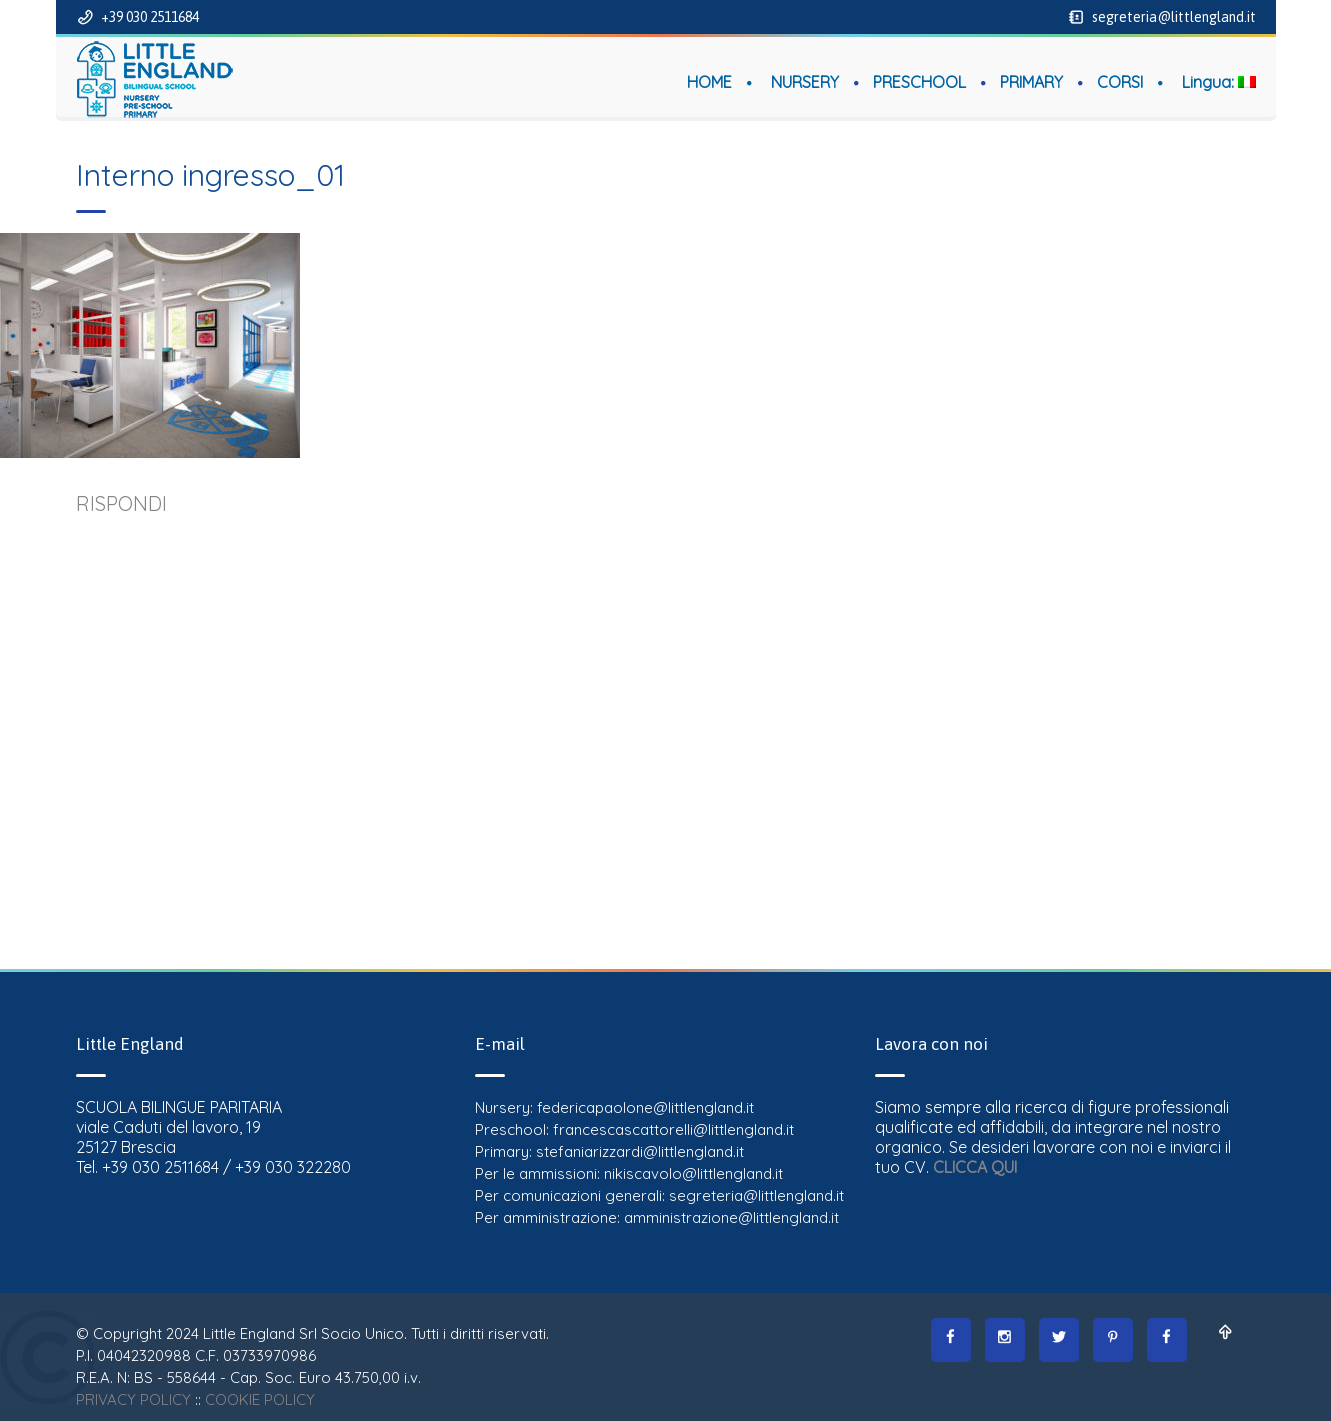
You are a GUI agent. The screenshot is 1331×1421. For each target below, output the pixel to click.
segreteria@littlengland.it (1172, 17)
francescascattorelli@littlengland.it (673, 1129)
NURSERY (805, 82)
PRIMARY (1031, 82)
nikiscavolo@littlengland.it (693, 1173)
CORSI (1120, 82)
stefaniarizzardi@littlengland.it (640, 1151)
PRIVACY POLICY (133, 1399)
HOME (709, 82)
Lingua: (1219, 82)
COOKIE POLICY (260, 1399)
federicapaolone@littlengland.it (645, 1107)
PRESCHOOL (919, 82)
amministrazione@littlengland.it (731, 1217)
